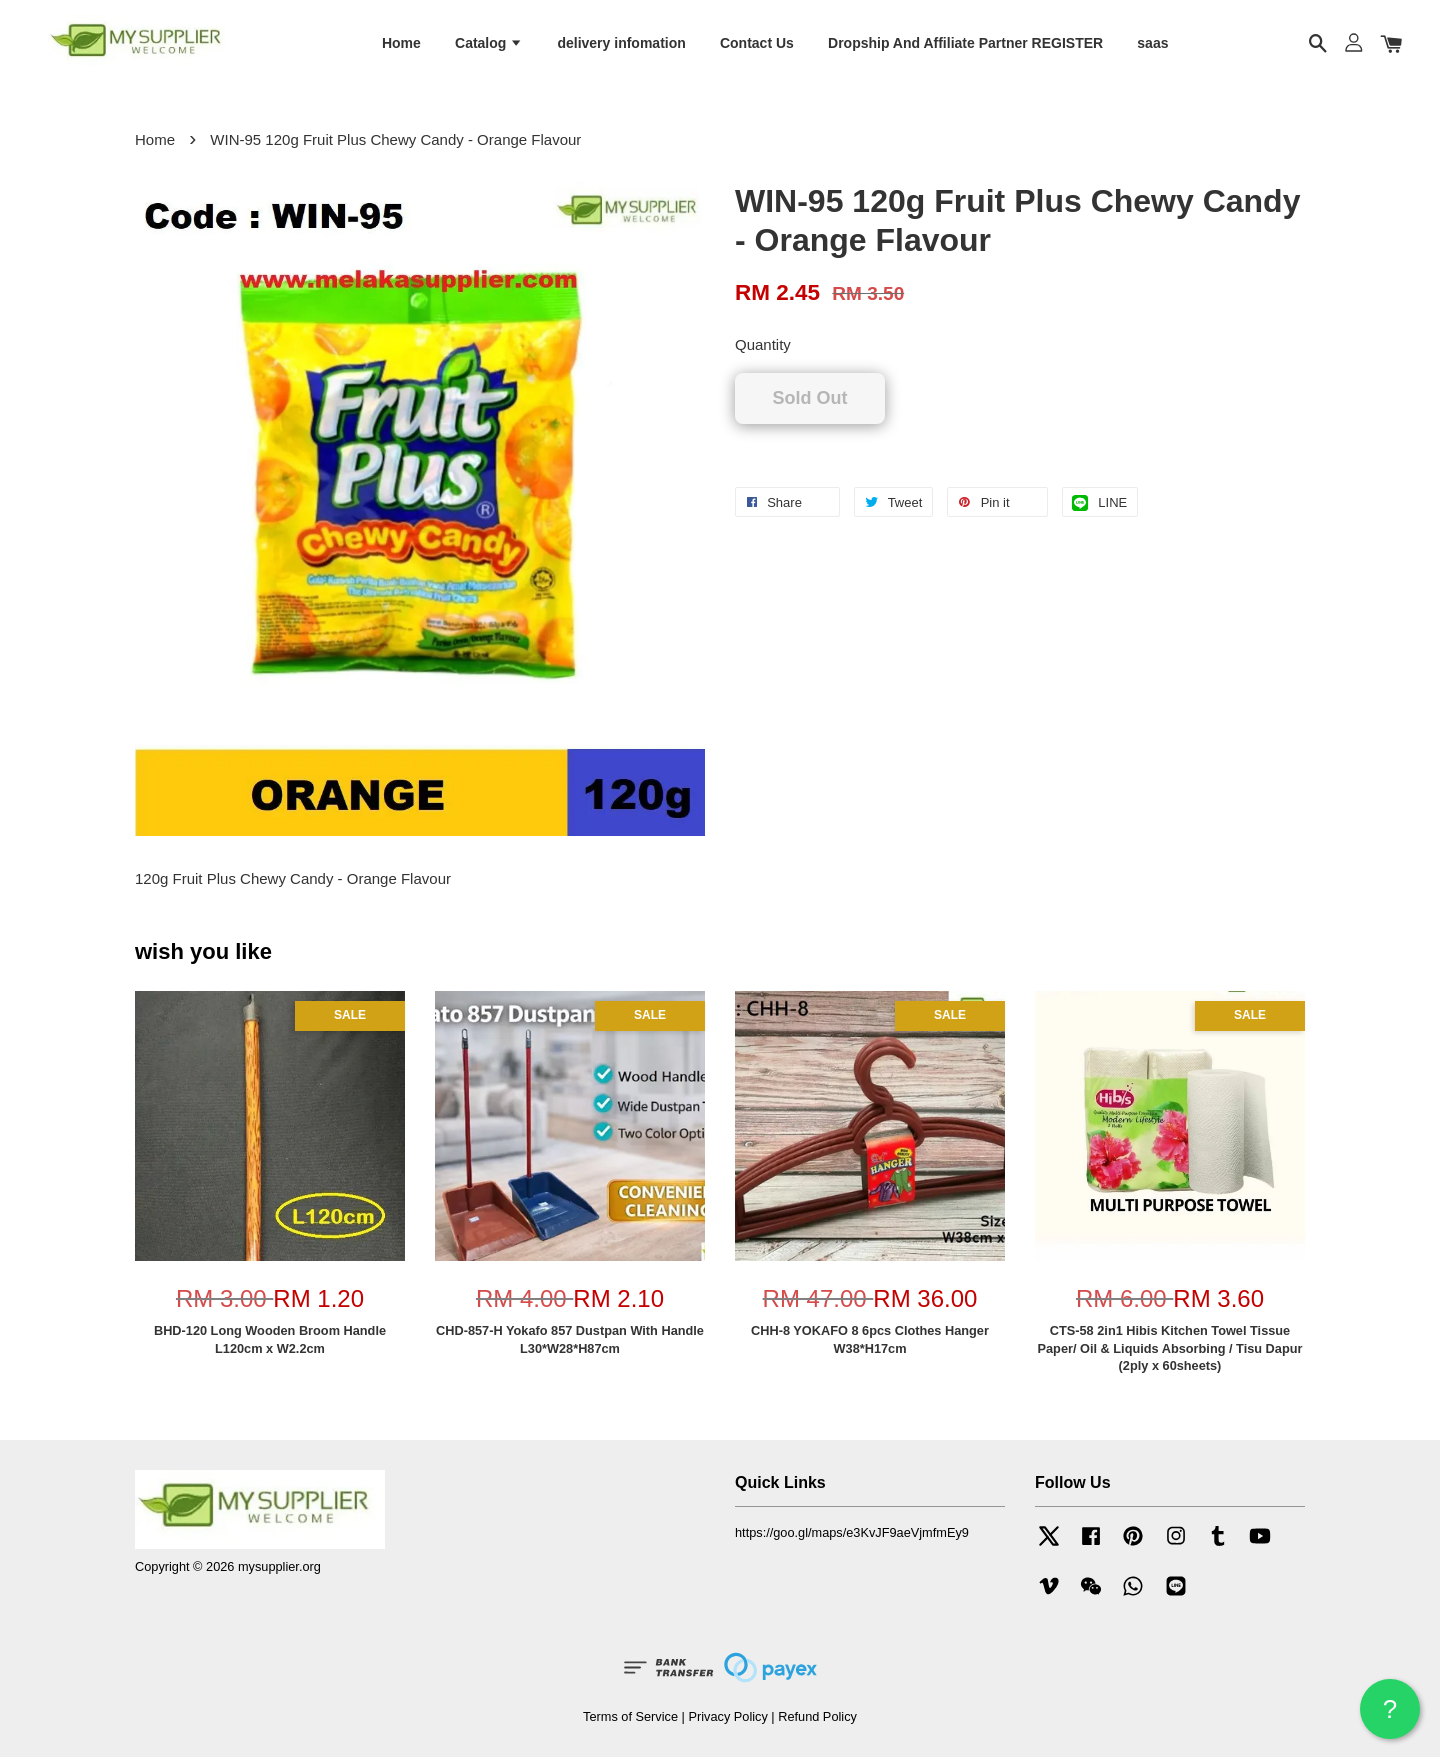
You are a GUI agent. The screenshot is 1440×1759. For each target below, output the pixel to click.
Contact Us (757, 43)
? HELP (1390, 1716)
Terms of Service (630, 1717)
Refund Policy (817, 1717)
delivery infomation (621, 43)
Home (401, 43)
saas (1152, 43)
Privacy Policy (727, 1717)
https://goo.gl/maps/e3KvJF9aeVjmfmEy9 (852, 1533)
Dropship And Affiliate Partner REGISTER (965, 43)
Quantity (763, 346)
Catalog (489, 43)
